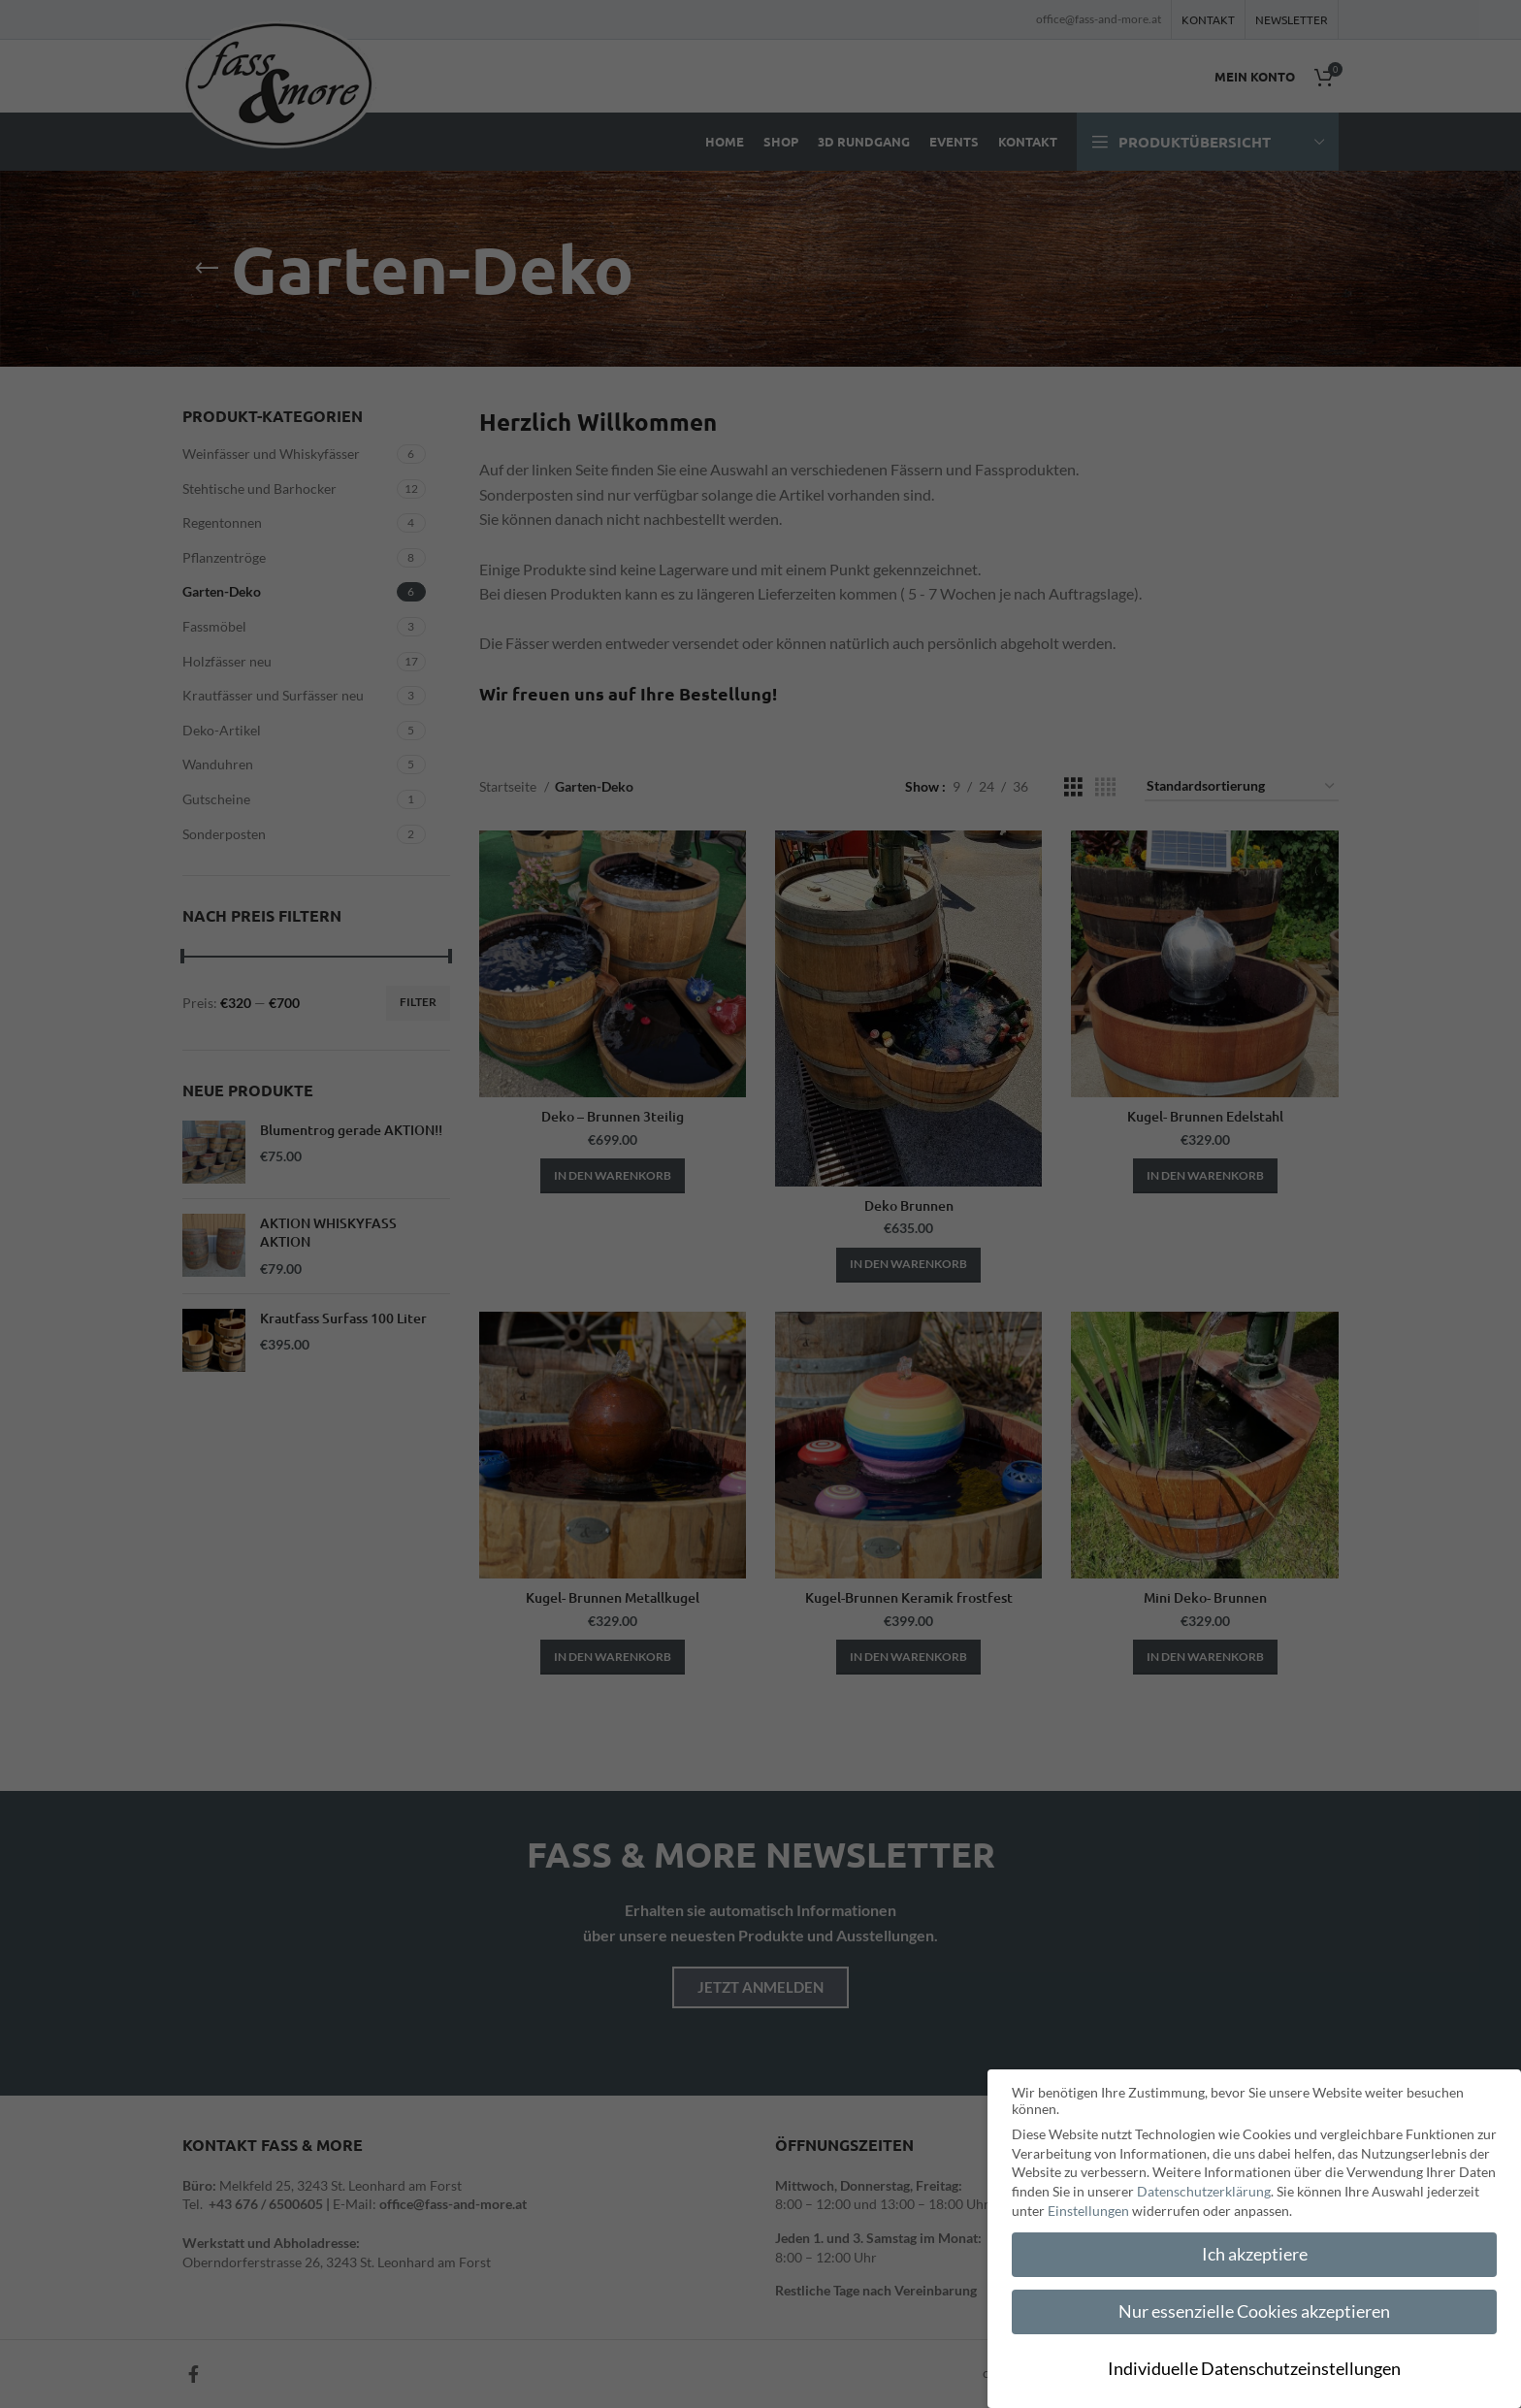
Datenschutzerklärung (1204, 2191)
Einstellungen (1088, 2210)
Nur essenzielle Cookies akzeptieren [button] (1254, 2311)
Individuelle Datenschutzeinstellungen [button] (1254, 2369)
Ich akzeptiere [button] (1255, 2254)
